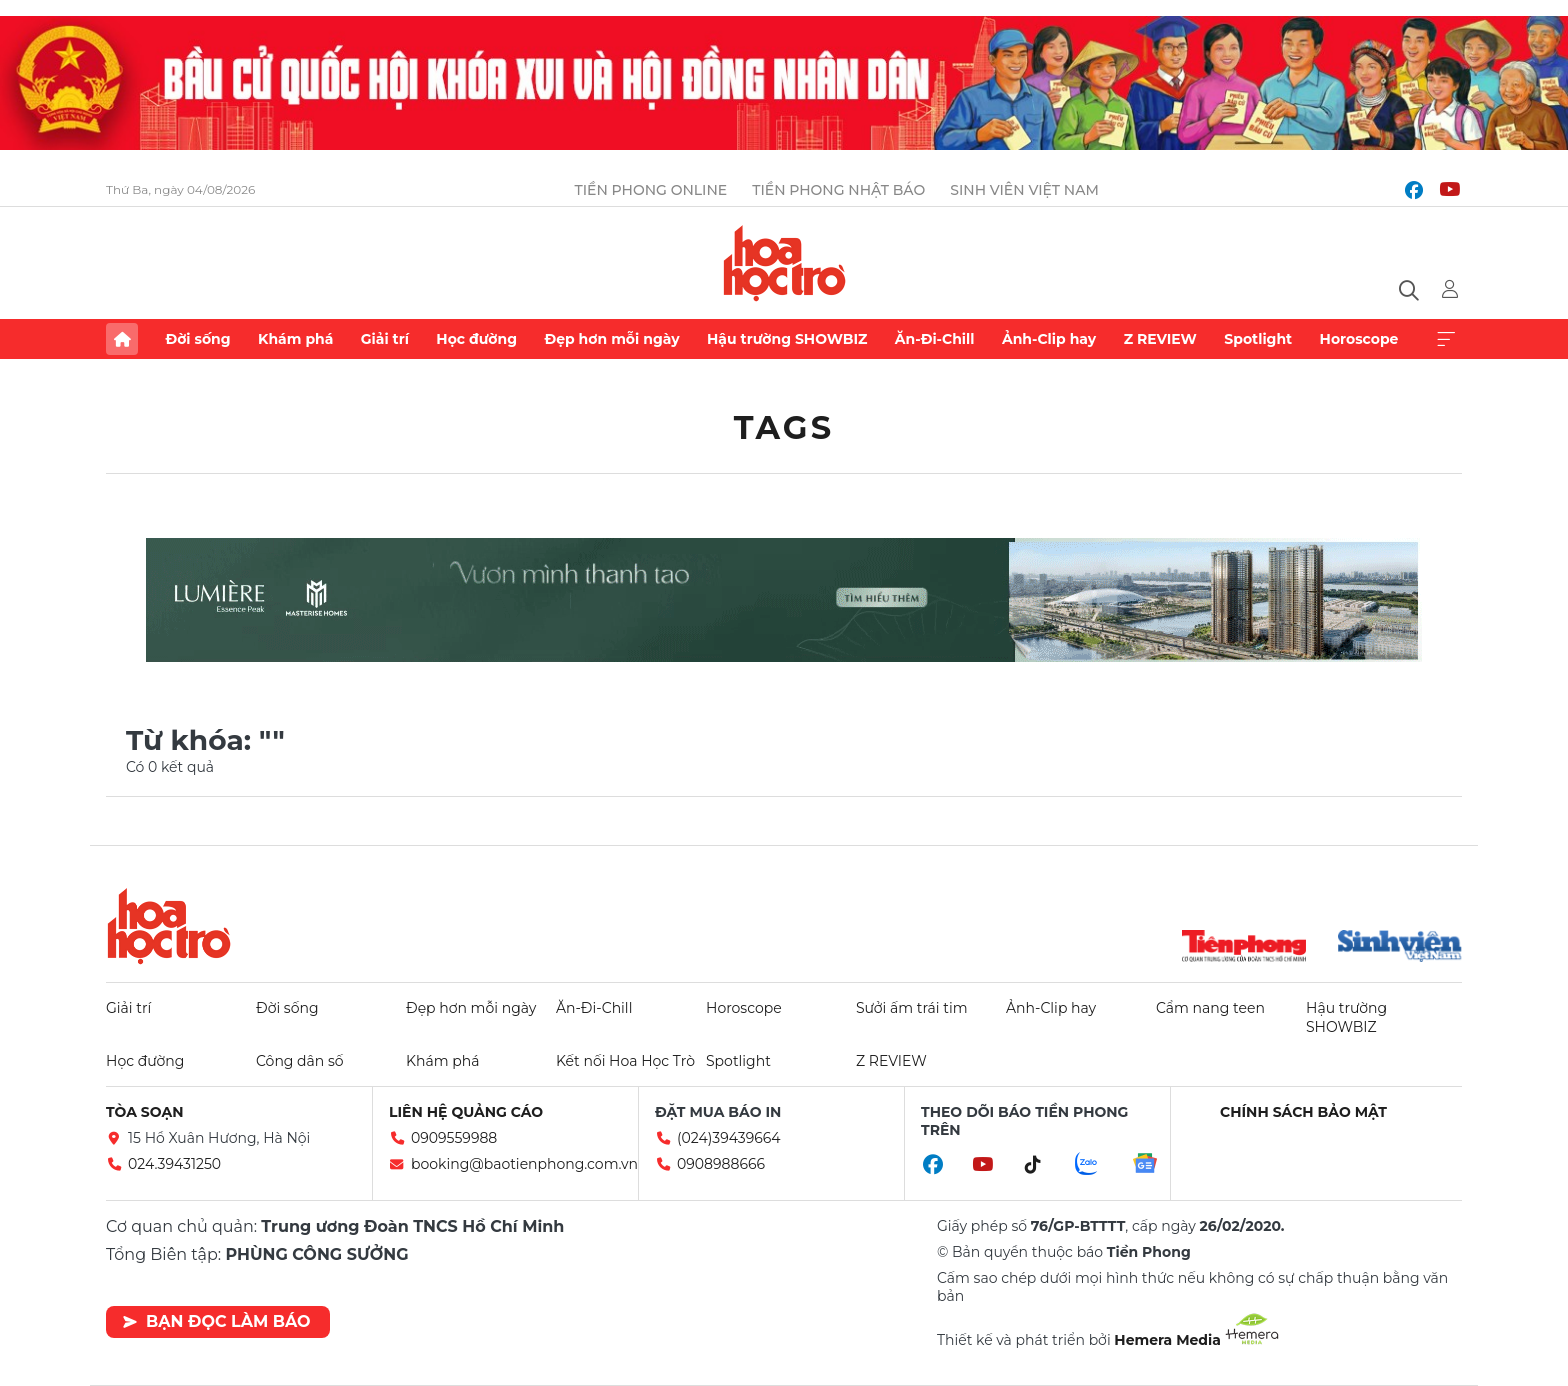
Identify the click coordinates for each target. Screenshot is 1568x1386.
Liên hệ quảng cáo (466, 1112)
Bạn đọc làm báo (216, 1321)
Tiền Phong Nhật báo (838, 190)
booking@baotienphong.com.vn (524, 1164)
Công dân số (300, 1061)
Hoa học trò (169, 926)
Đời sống (197, 339)
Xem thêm (1446, 339)
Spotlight (1258, 339)
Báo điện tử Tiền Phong (784, 263)
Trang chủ (122, 339)
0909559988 (454, 1138)
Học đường (476, 339)
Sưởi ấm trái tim (912, 1008)
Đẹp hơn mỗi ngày (611, 339)
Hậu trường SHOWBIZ (787, 339)
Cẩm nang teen (1210, 1008)
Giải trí (385, 339)
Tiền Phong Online (651, 190)
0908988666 (721, 1164)
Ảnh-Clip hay (1049, 339)
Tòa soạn (145, 1112)
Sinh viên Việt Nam (1024, 190)
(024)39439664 (729, 1138)
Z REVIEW (1160, 339)
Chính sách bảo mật (1303, 1112)
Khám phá (295, 339)
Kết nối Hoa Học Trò (625, 1061)
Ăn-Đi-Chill (935, 339)
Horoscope (1359, 339)
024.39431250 (174, 1164)
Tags (784, 427)
